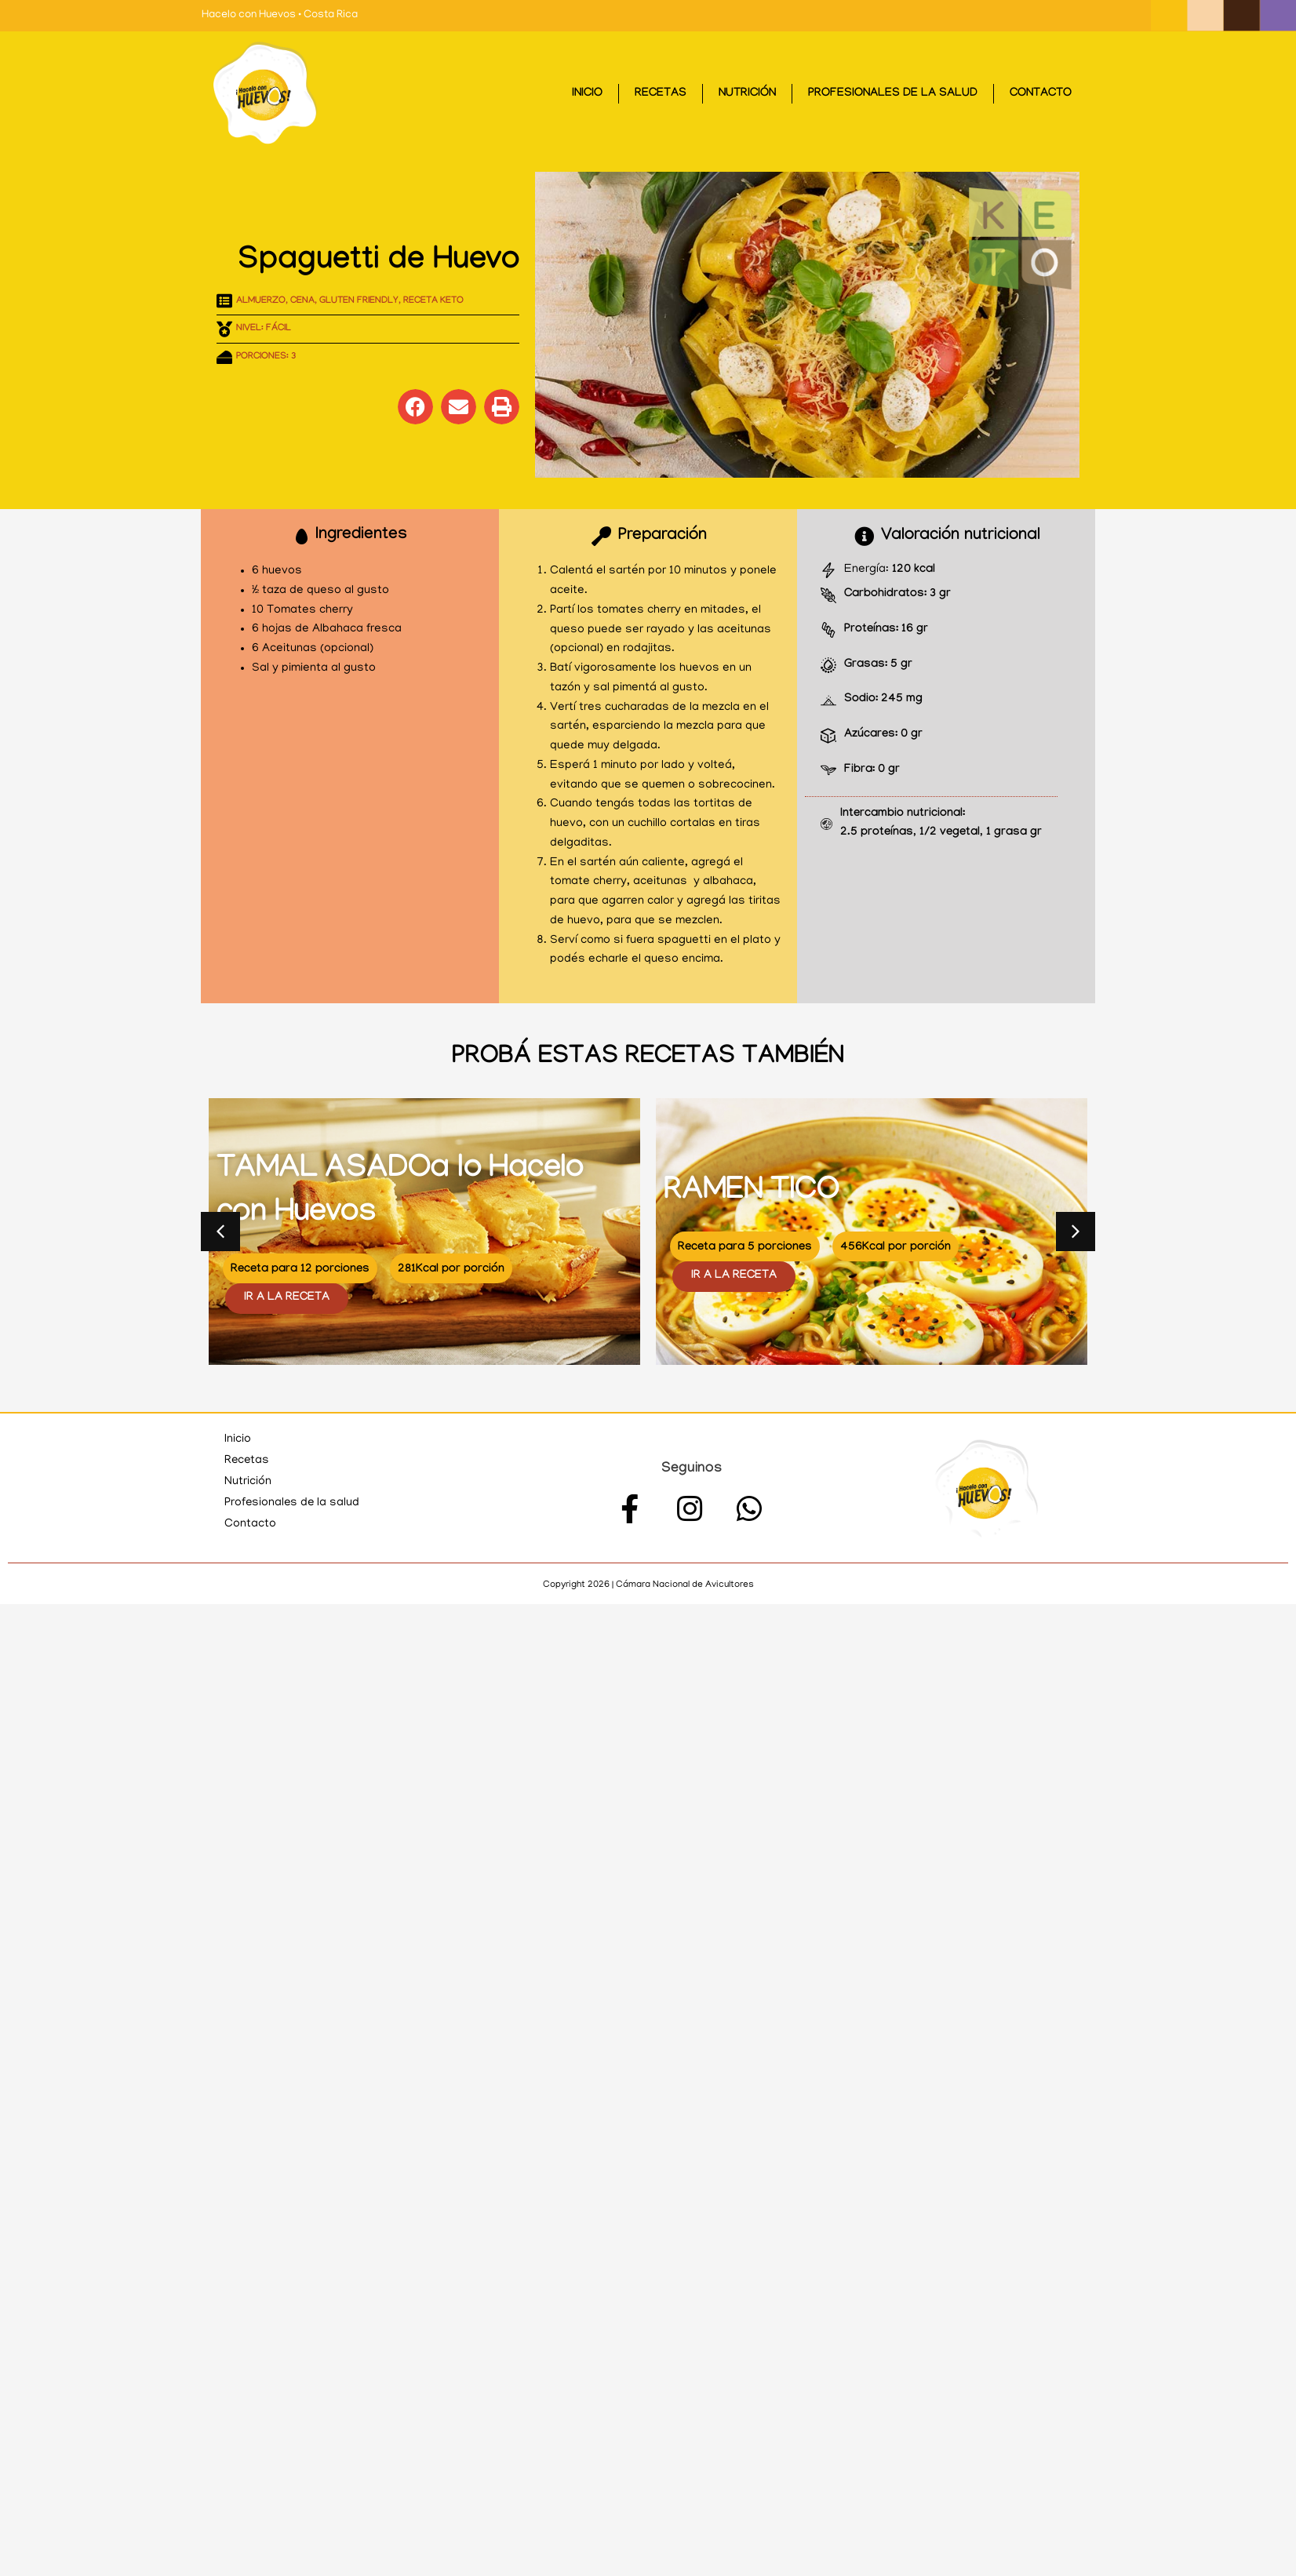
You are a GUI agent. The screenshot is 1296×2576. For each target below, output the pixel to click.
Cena (302, 301)
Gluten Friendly (359, 301)
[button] (415, 406)
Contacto (1041, 94)
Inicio (587, 94)
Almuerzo (261, 301)
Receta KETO (433, 301)
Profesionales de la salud (892, 94)
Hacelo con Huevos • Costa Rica (280, 15)
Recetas (660, 94)
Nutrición (747, 94)
